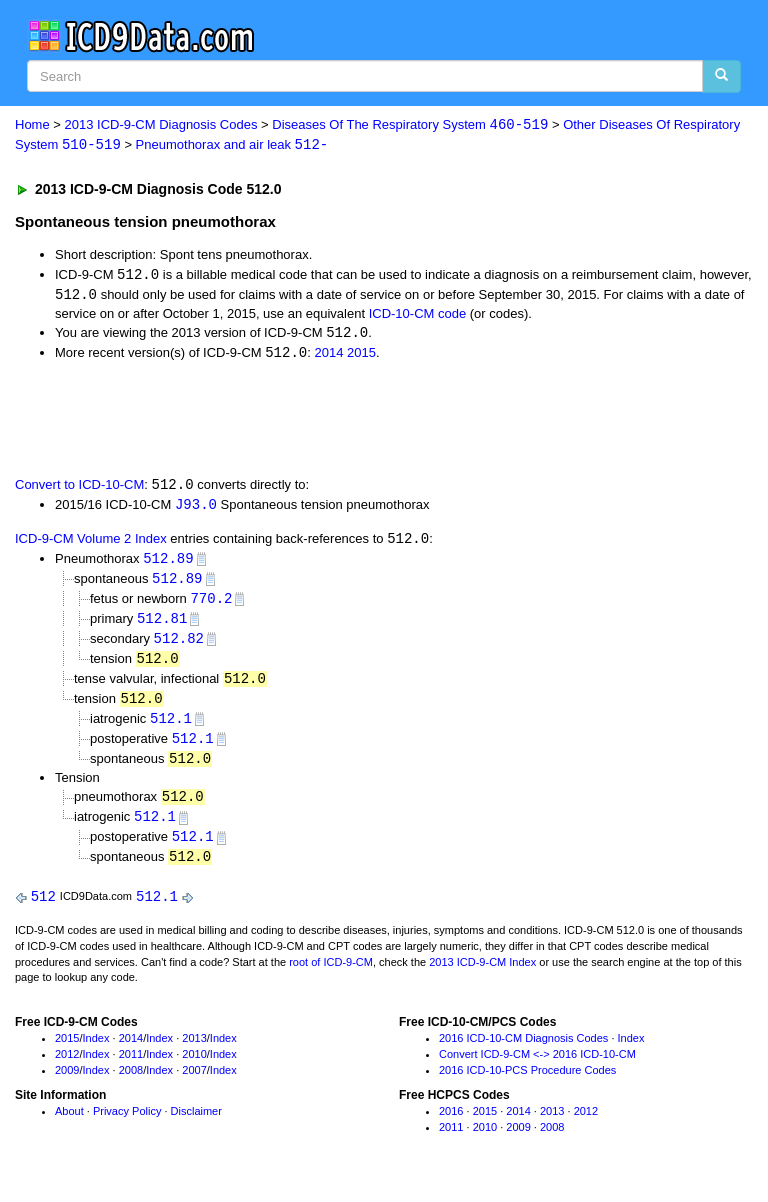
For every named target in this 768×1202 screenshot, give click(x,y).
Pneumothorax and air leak (232, 145)
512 (43, 910)
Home (32, 125)
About (69, 1126)
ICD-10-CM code (418, 315)
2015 (361, 356)
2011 (131, 1068)
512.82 (179, 645)
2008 (131, 1084)
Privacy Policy (127, 1126)
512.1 (171, 727)
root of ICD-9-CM (331, 976)
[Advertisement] (242, 420)
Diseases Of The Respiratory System (410, 125)
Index (96, 1052)
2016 (451, 1126)
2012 (67, 1068)
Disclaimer (196, 1126)
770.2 (211, 604)
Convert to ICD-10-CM (79, 488)
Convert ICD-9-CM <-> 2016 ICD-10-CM (537, 1068)
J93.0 (196, 508)
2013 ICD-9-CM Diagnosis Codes (161, 125)
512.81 (162, 624)
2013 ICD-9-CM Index (482, 976)
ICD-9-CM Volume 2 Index (91, 543)
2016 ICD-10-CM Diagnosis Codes (523, 1052)
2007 (194, 1084)
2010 (194, 1068)
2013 (194, 1052)
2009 (67, 1084)
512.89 (168, 563)
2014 (328, 356)
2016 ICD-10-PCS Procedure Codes (527, 1084)
